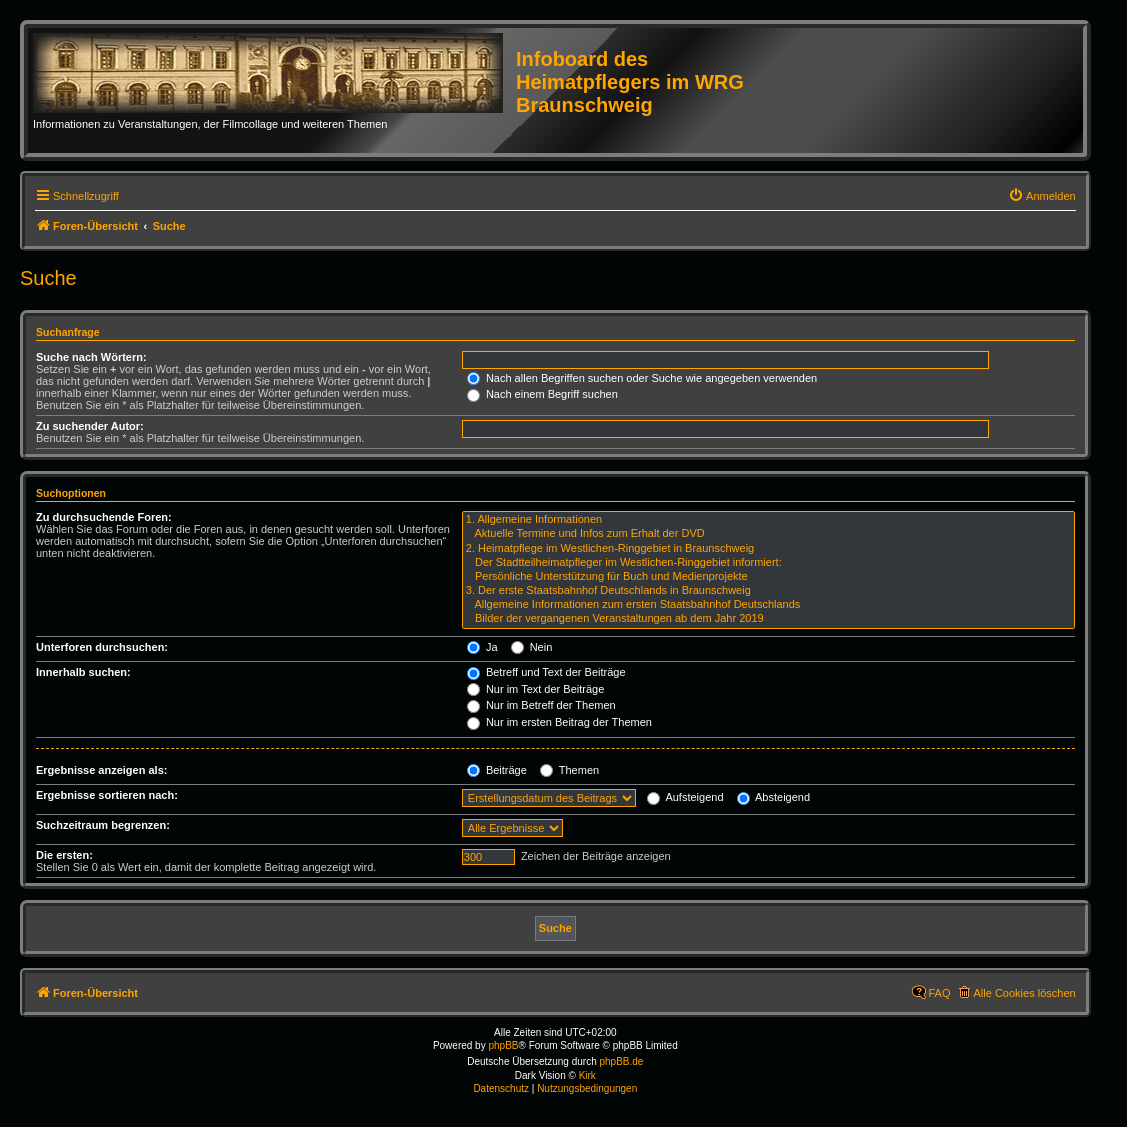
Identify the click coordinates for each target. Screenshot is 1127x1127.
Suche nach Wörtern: (91, 357)
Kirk (587, 1075)
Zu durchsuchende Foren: (104, 517)
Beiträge (497, 770)
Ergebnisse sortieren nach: (107, 795)
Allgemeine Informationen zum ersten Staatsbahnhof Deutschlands (768, 605)
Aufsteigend (685, 797)
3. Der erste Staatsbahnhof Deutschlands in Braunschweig (768, 591)
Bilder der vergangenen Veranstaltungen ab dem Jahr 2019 (768, 619)
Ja (482, 647)
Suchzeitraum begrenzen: (103, 825)
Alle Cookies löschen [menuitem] (1025, 993)
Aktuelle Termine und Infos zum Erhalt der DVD (768, 534)
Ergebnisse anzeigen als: (101, 770)
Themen (569, 770)
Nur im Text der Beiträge (535, 689)
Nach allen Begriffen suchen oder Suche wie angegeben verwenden (642, 378)
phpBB (503, 1045)
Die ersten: (64, 855)
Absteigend (774, 797)
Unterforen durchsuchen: (102, 647)
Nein (532, 647)
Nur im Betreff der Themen (541, 705)
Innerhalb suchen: (83, 672)
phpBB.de (622, 1061)
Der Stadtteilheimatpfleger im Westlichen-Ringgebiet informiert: (768, 563)
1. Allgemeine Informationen (768, 520)
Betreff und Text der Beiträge (546, 672)
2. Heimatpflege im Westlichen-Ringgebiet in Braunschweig (768, 549)
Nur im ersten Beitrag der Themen (559, 722)
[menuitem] (1042, 196)
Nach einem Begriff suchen (542, 394)
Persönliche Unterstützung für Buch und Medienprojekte (768, 577)
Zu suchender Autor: (90, 426)
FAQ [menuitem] (940, 993)
